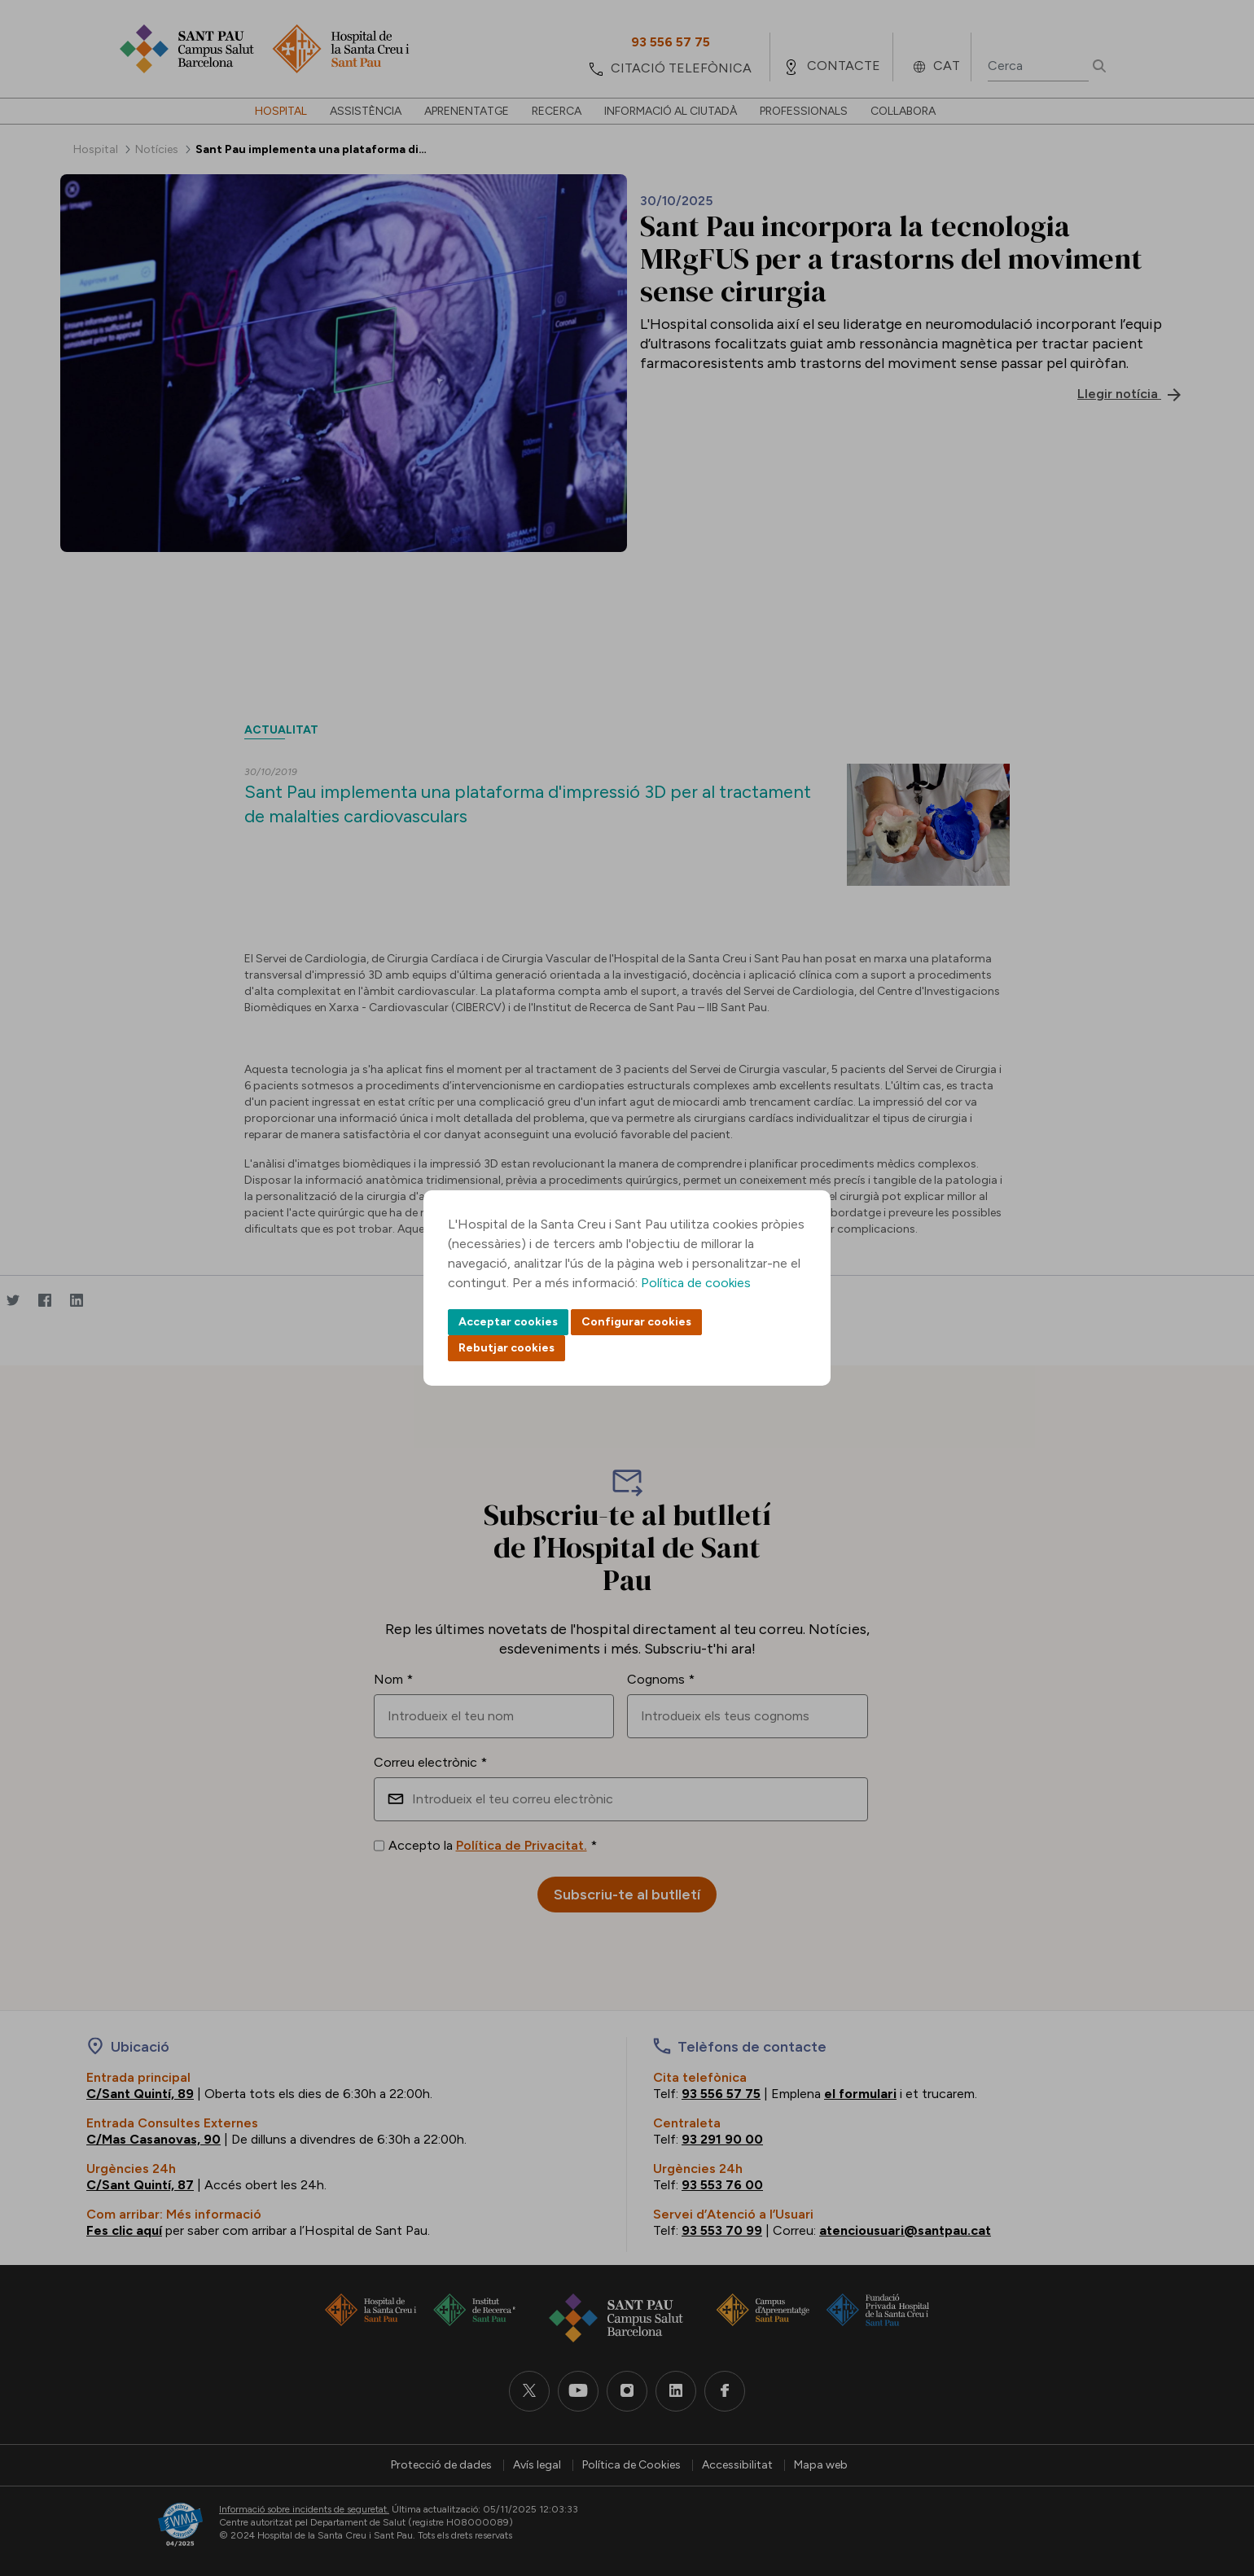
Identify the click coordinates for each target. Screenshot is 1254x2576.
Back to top (1213, 2474)
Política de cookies (696, 1282)
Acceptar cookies (508, 1322)
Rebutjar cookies (506, 1348)
